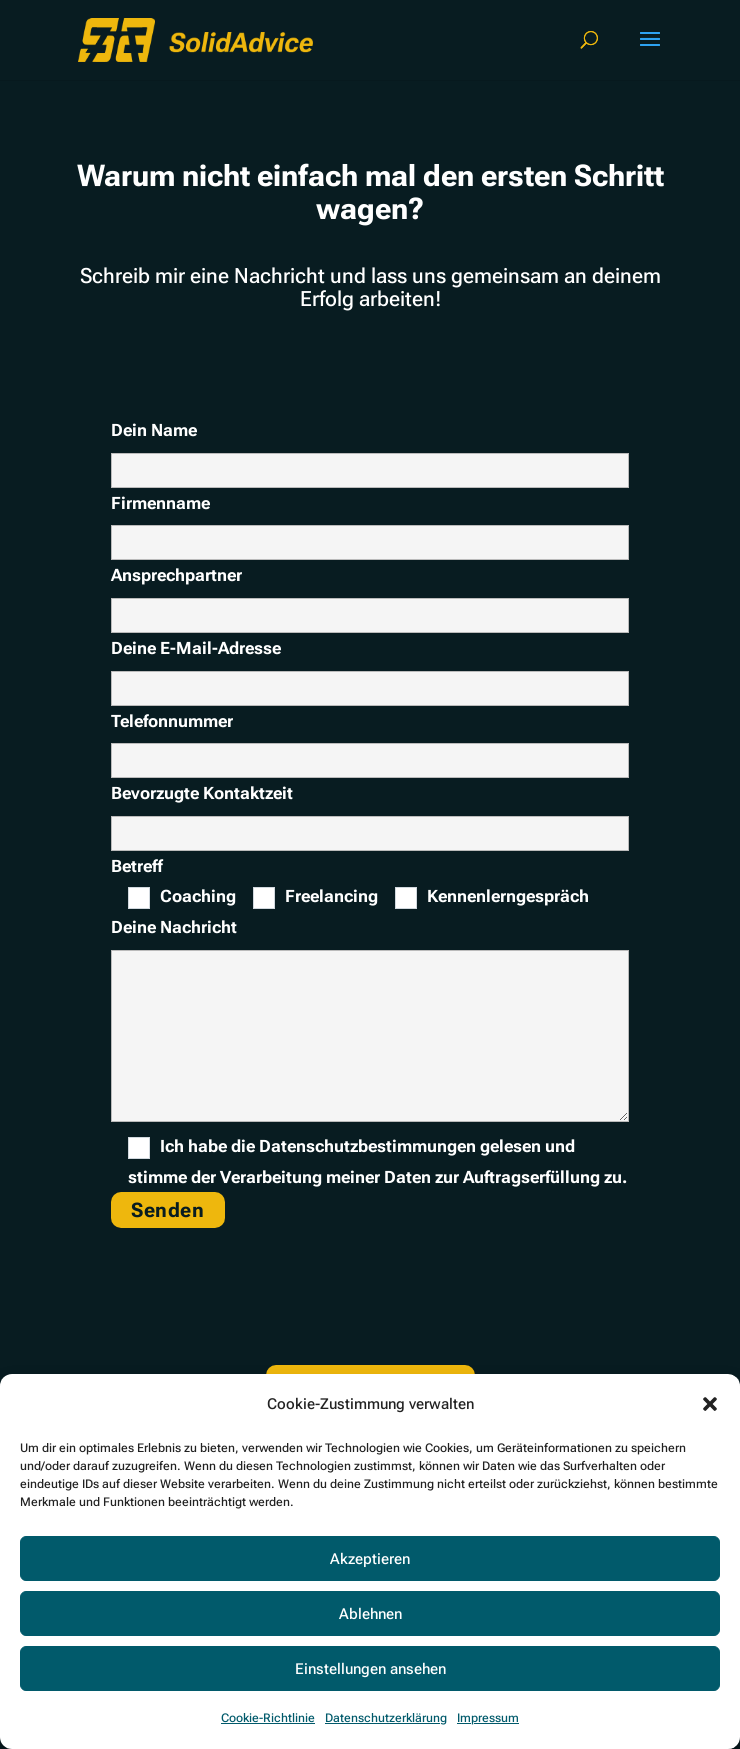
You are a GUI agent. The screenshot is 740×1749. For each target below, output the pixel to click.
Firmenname (160, 503)
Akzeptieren (370, 1559)
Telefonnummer (172, 721)
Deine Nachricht (174, 927)
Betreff (137, 866)
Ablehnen (370, 1614)
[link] (195, 38)
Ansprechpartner (176, 575)
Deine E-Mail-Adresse (196, 648)
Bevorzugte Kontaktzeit (202, 793)
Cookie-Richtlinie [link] (268, 1718)
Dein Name (370, 449)
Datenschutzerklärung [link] (386, 1718)
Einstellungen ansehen (370, 1669)
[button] (710, 1404)
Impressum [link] (488, 1718)
